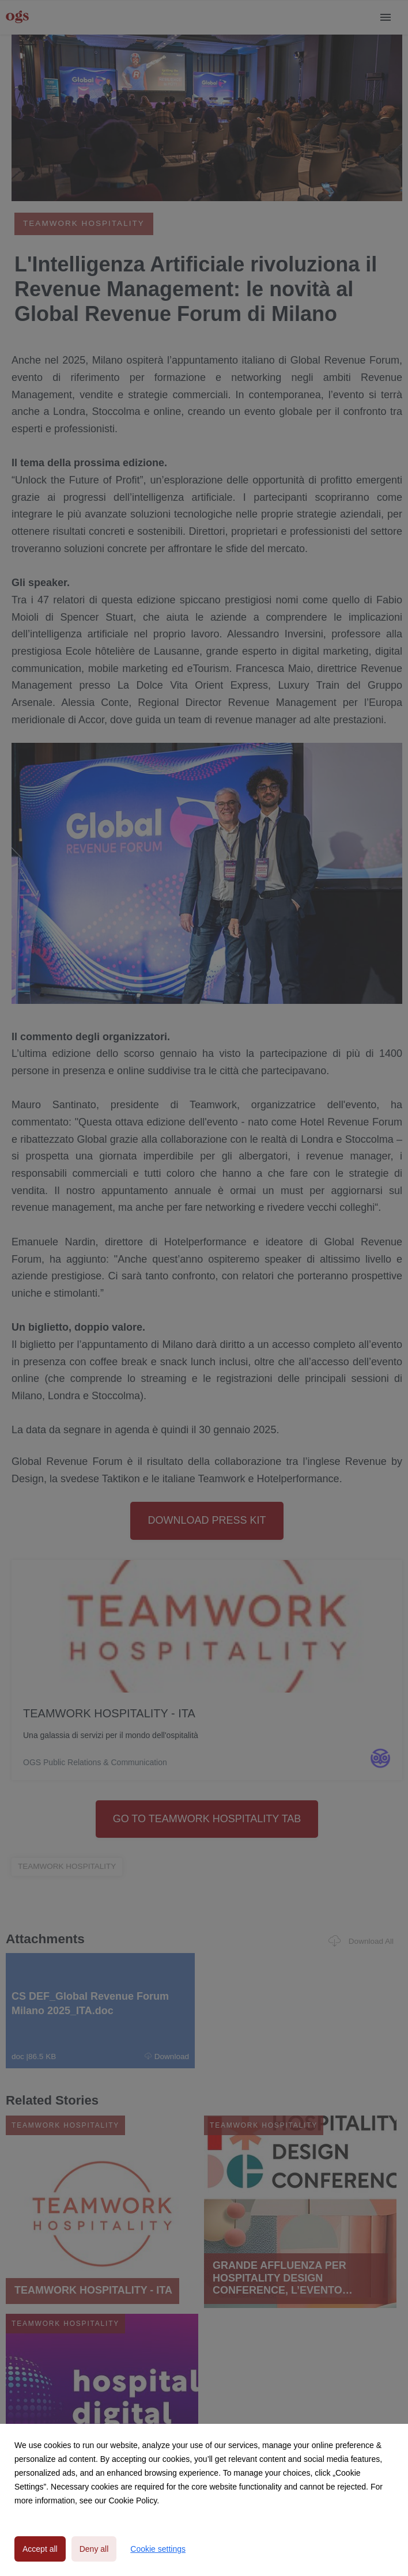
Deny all (94, 2549)
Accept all (40, 2549)
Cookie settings (158, 2549)
